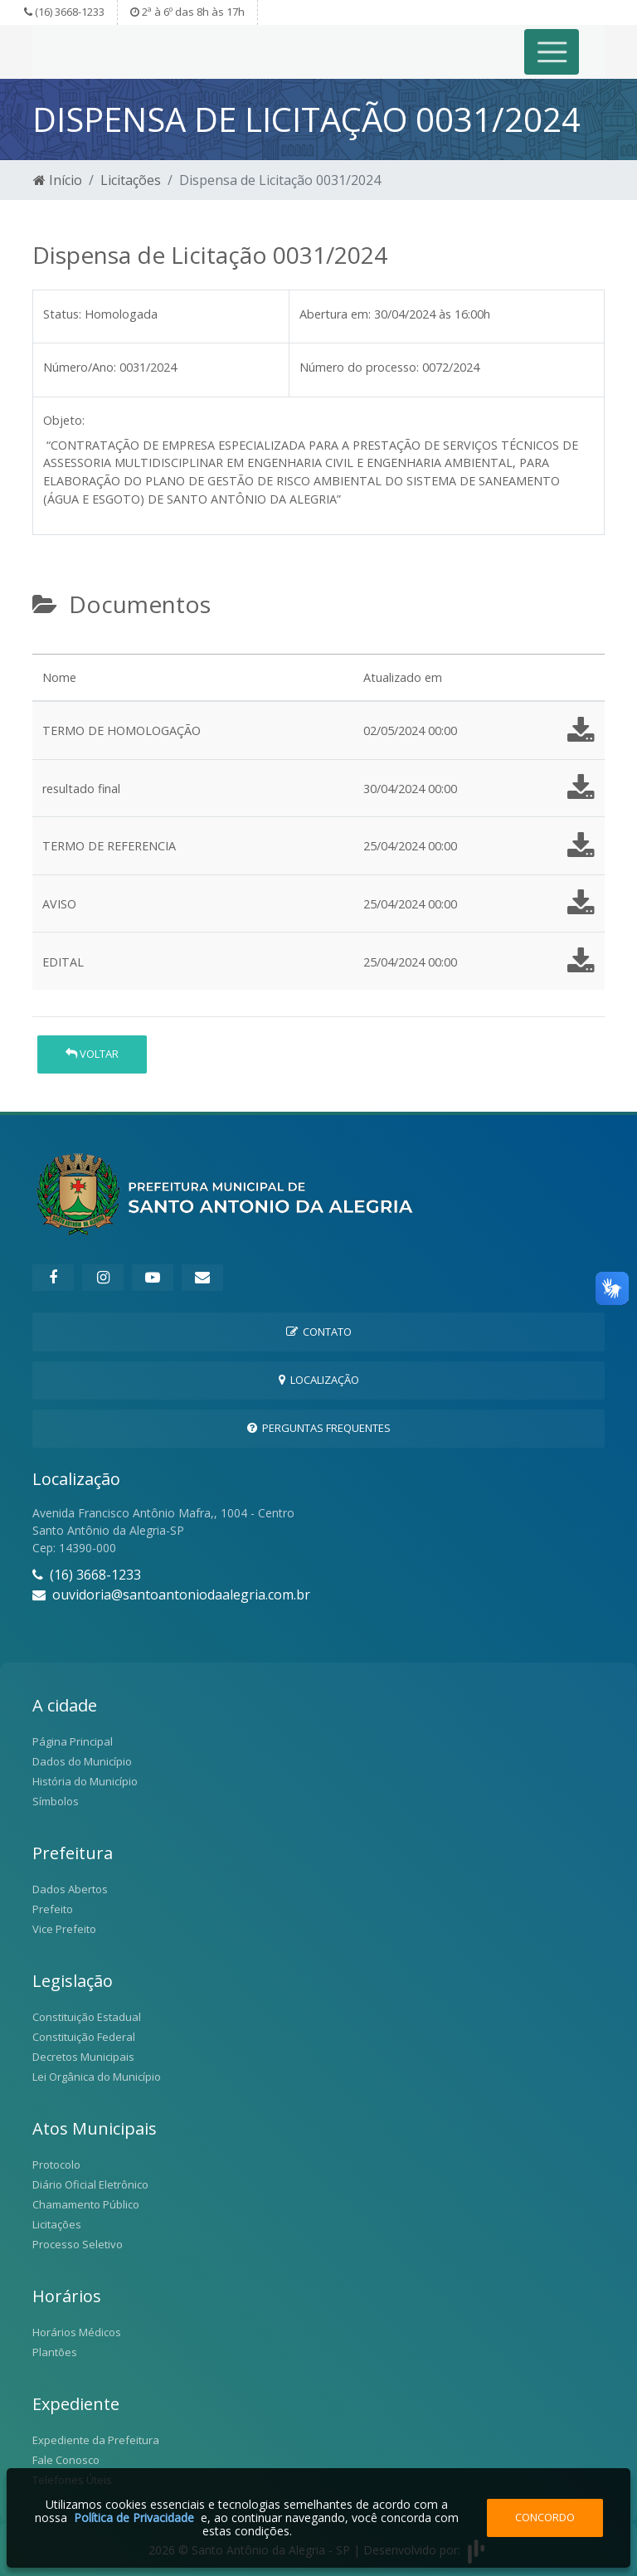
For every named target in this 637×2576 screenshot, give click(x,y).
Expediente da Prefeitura (95, 2439)
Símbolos (55, 1801)
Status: (62, 314)
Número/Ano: (79, 367)
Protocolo (56, 2164)
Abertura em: (335, 314)
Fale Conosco (66, 2459)
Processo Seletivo (77, 2244)
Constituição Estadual (86, 2016)
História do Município (85, 1781)
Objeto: (64, 420)
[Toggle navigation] (552, 52)
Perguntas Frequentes (319, 1427)
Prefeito (52, 1909)
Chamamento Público (85, 2204)
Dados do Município (82, 1761)
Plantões (54, 2352)
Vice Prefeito (64, 1928)
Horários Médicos (76, 2332)
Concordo (545, 2517)
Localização (319, 1379)
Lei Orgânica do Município (96, 2076)
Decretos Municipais (83, 2056)
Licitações (130, 180)
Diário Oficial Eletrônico (90, 2184)
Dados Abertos (70, 1889)
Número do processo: (359, 367)
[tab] (46, 647)
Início (57, 180)
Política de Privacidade (134, 2517)
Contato (319, 1331)
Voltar (92, 1053)
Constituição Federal (83, 2036)
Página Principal (72, 1741)
